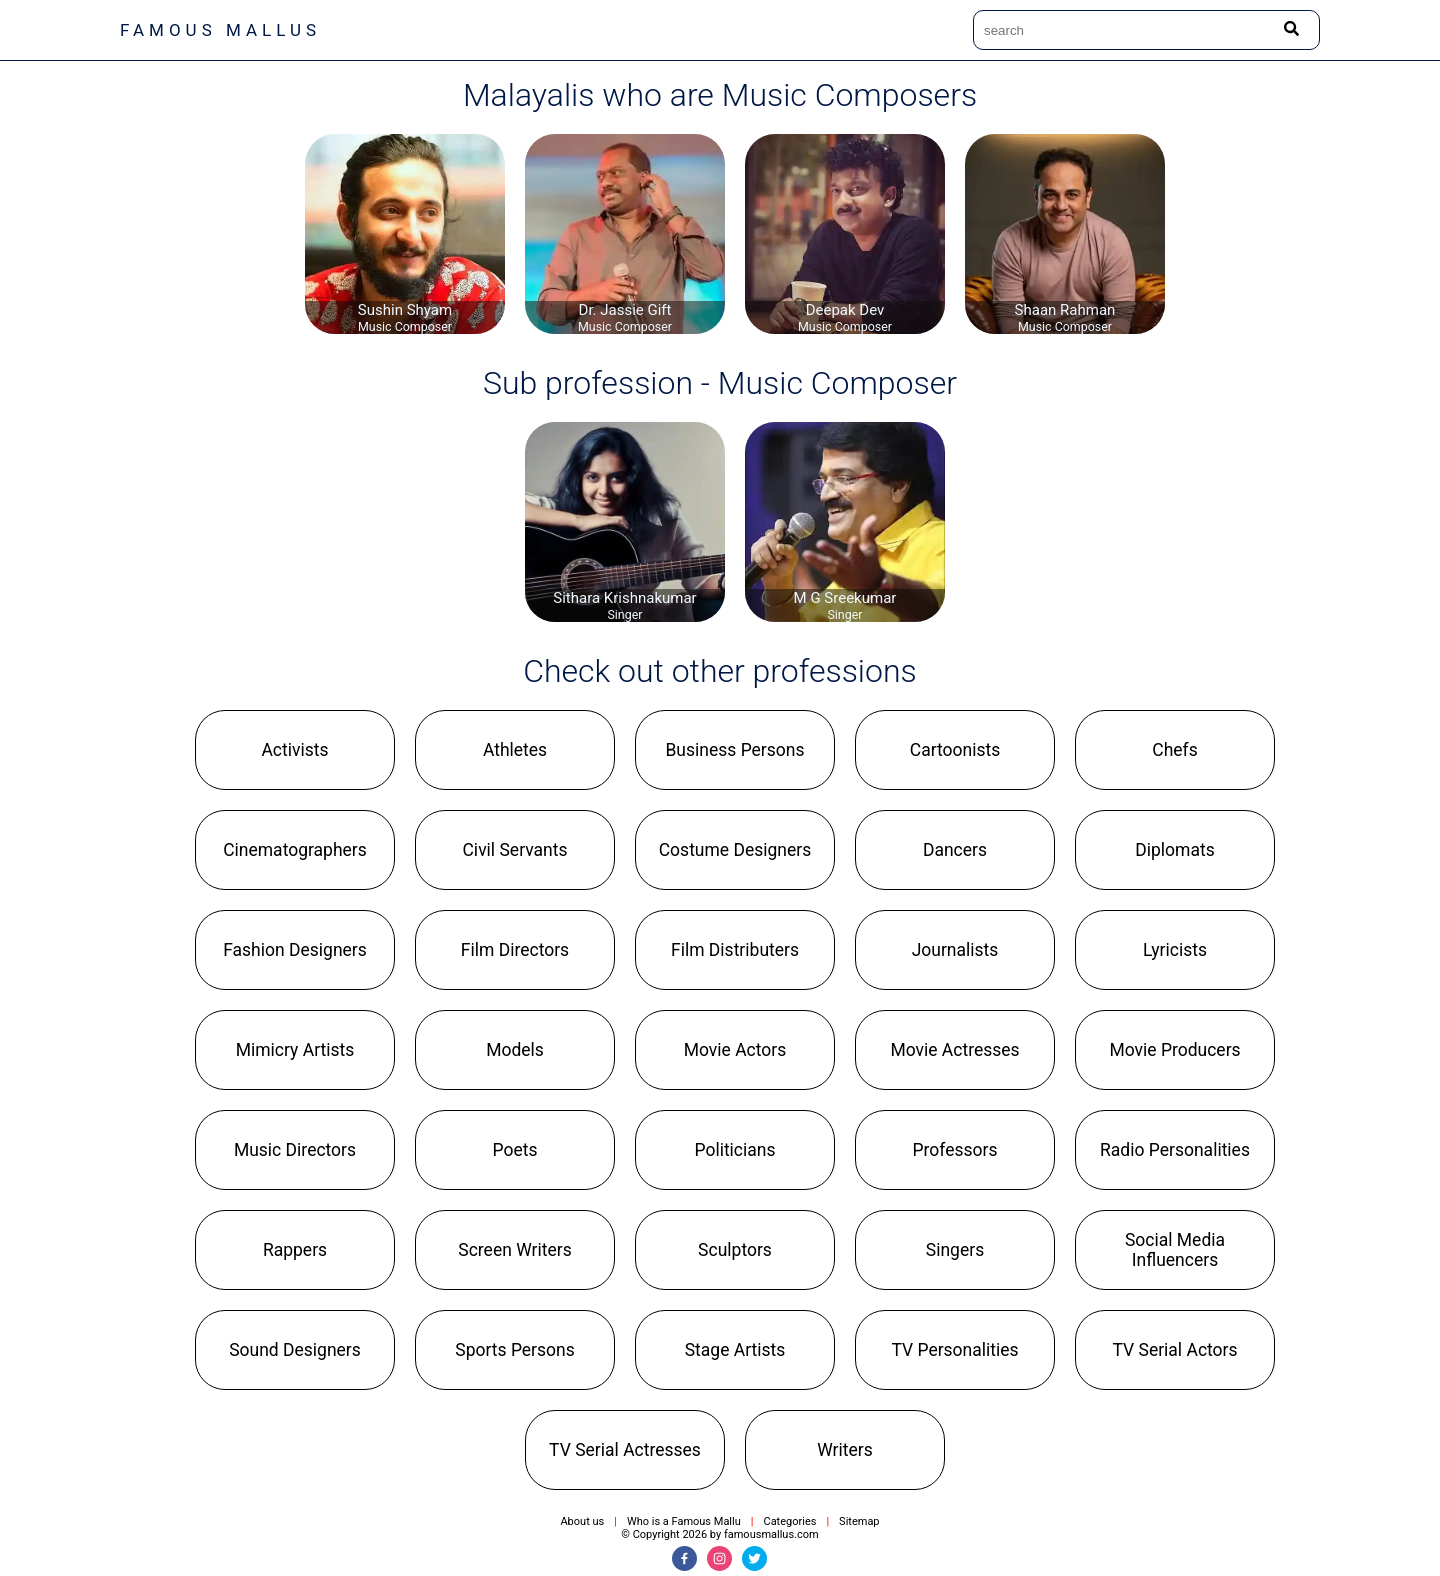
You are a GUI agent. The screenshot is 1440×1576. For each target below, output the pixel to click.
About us (582, 1521)
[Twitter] (754, 1558)
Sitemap (859, 1521)
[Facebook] (684, 1558)
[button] (295, 750)
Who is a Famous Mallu (684, 1521)
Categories (789, 1521)
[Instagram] (719, 1558)
